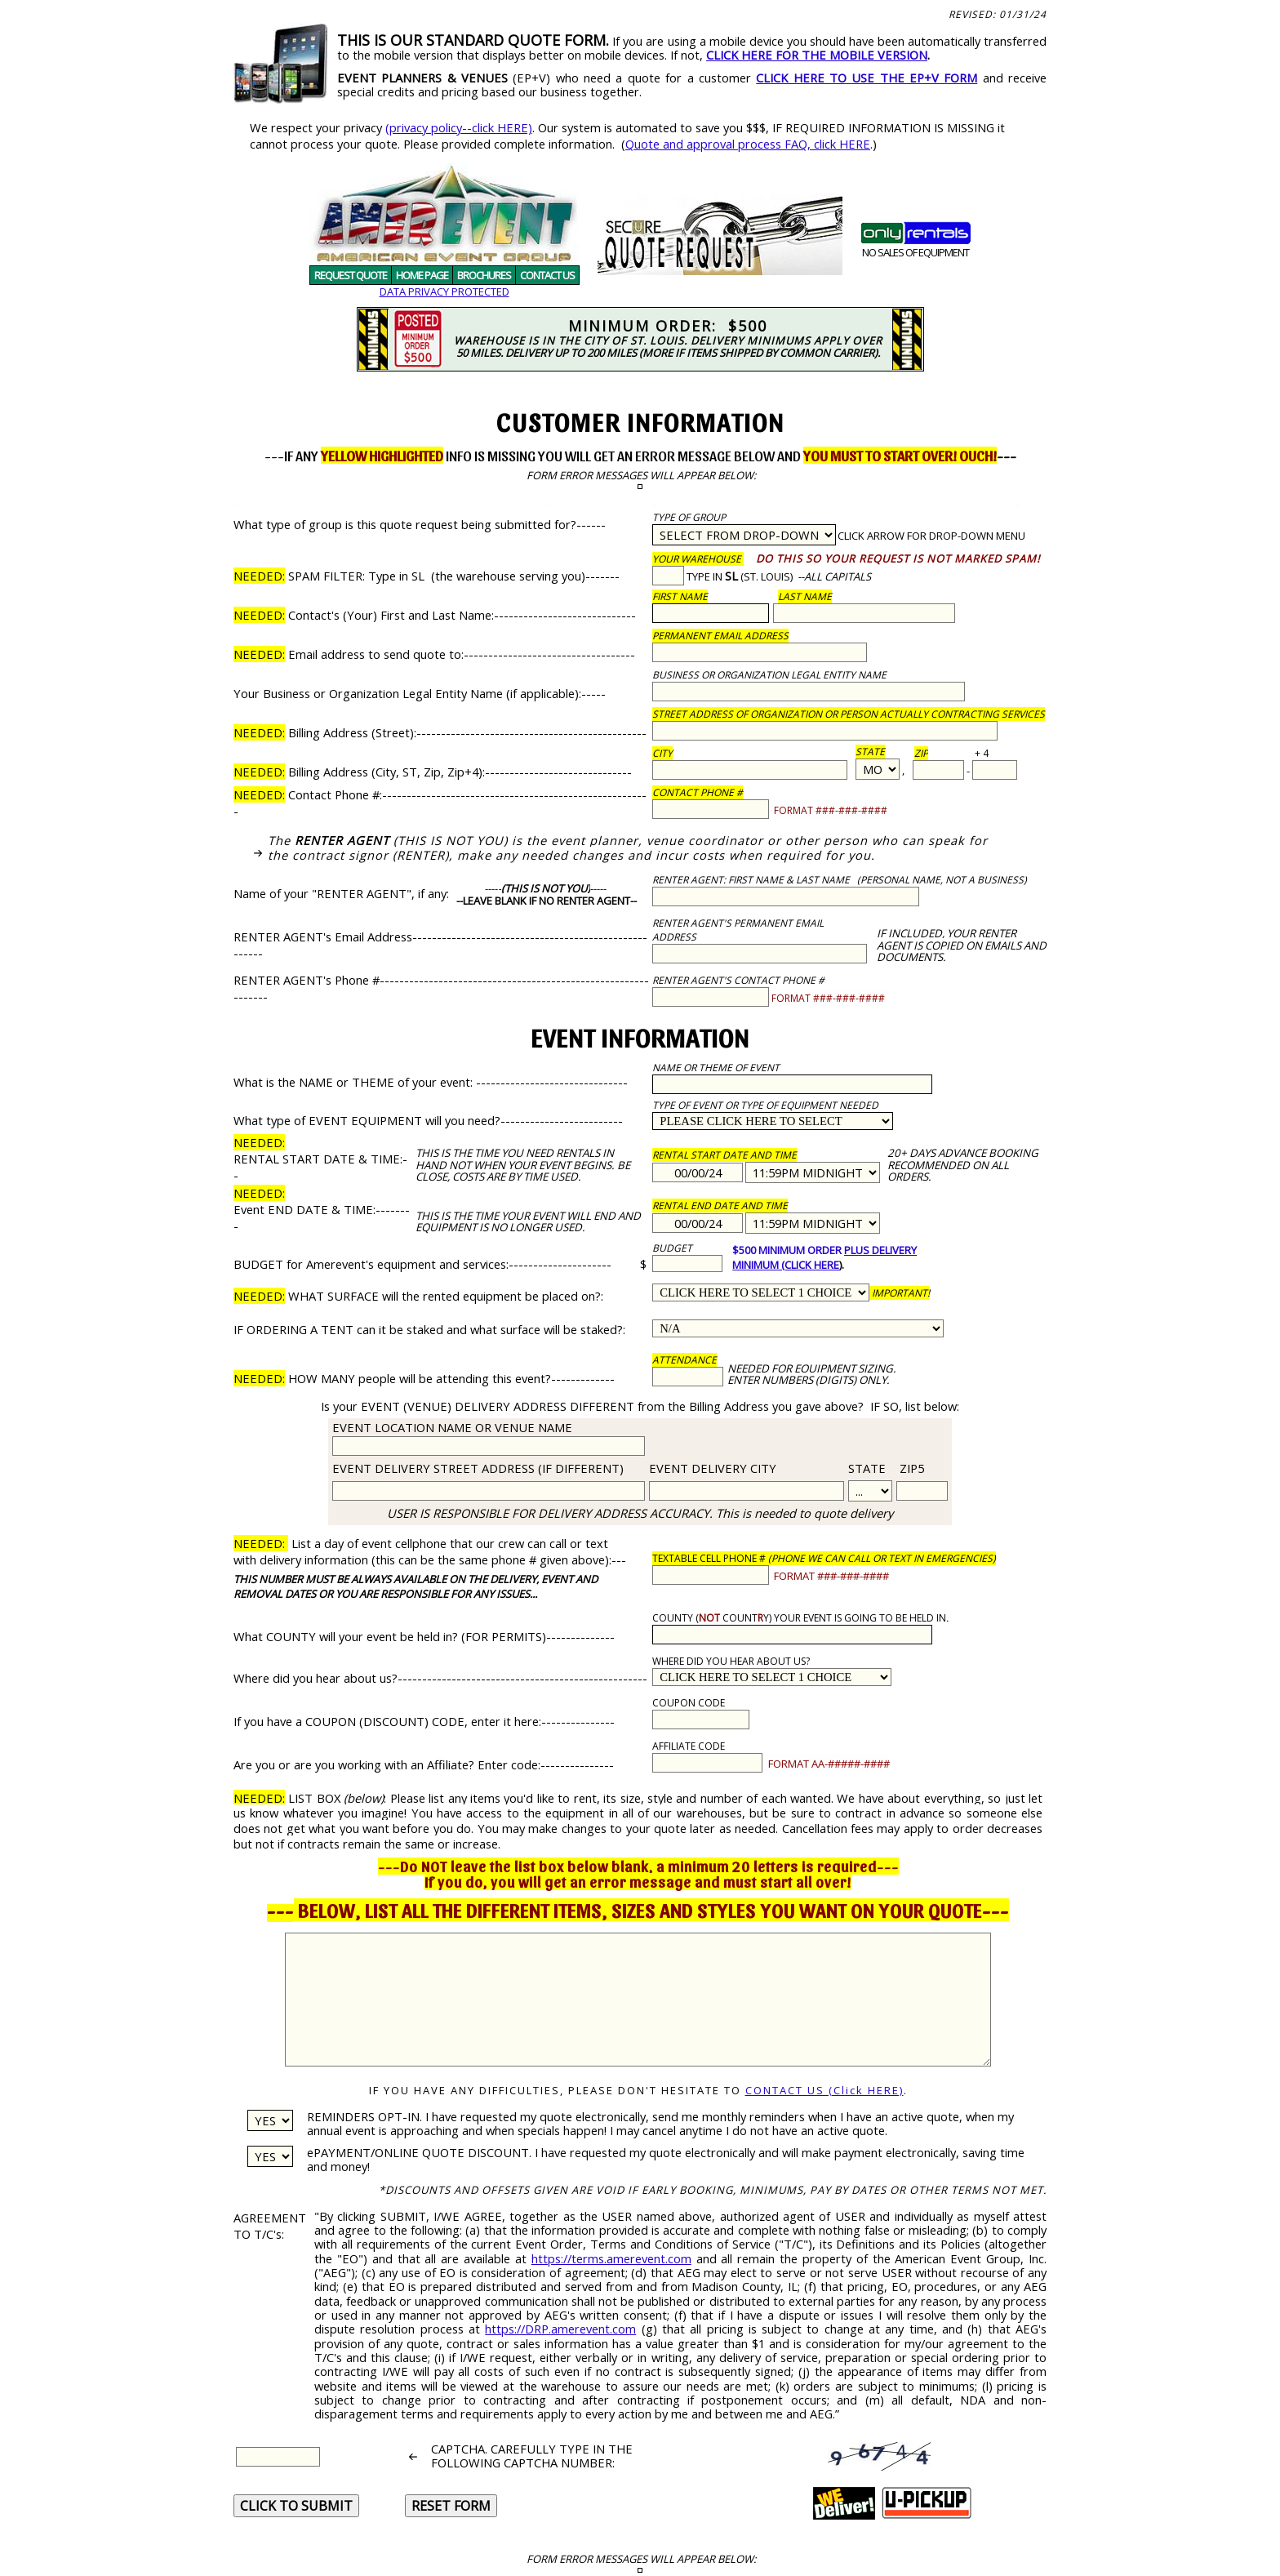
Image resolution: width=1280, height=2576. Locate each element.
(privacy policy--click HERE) (458, 127)
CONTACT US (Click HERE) (824, 2090)
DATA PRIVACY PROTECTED (444, 291)
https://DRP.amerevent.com (560, 2328)
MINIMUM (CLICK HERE (785, 1264)
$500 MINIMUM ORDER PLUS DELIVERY (824, 1250)
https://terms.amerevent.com (611, 2258)
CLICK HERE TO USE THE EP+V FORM (866, 77)
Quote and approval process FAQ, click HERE (747, 144)
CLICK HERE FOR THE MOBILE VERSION (816, 55)
